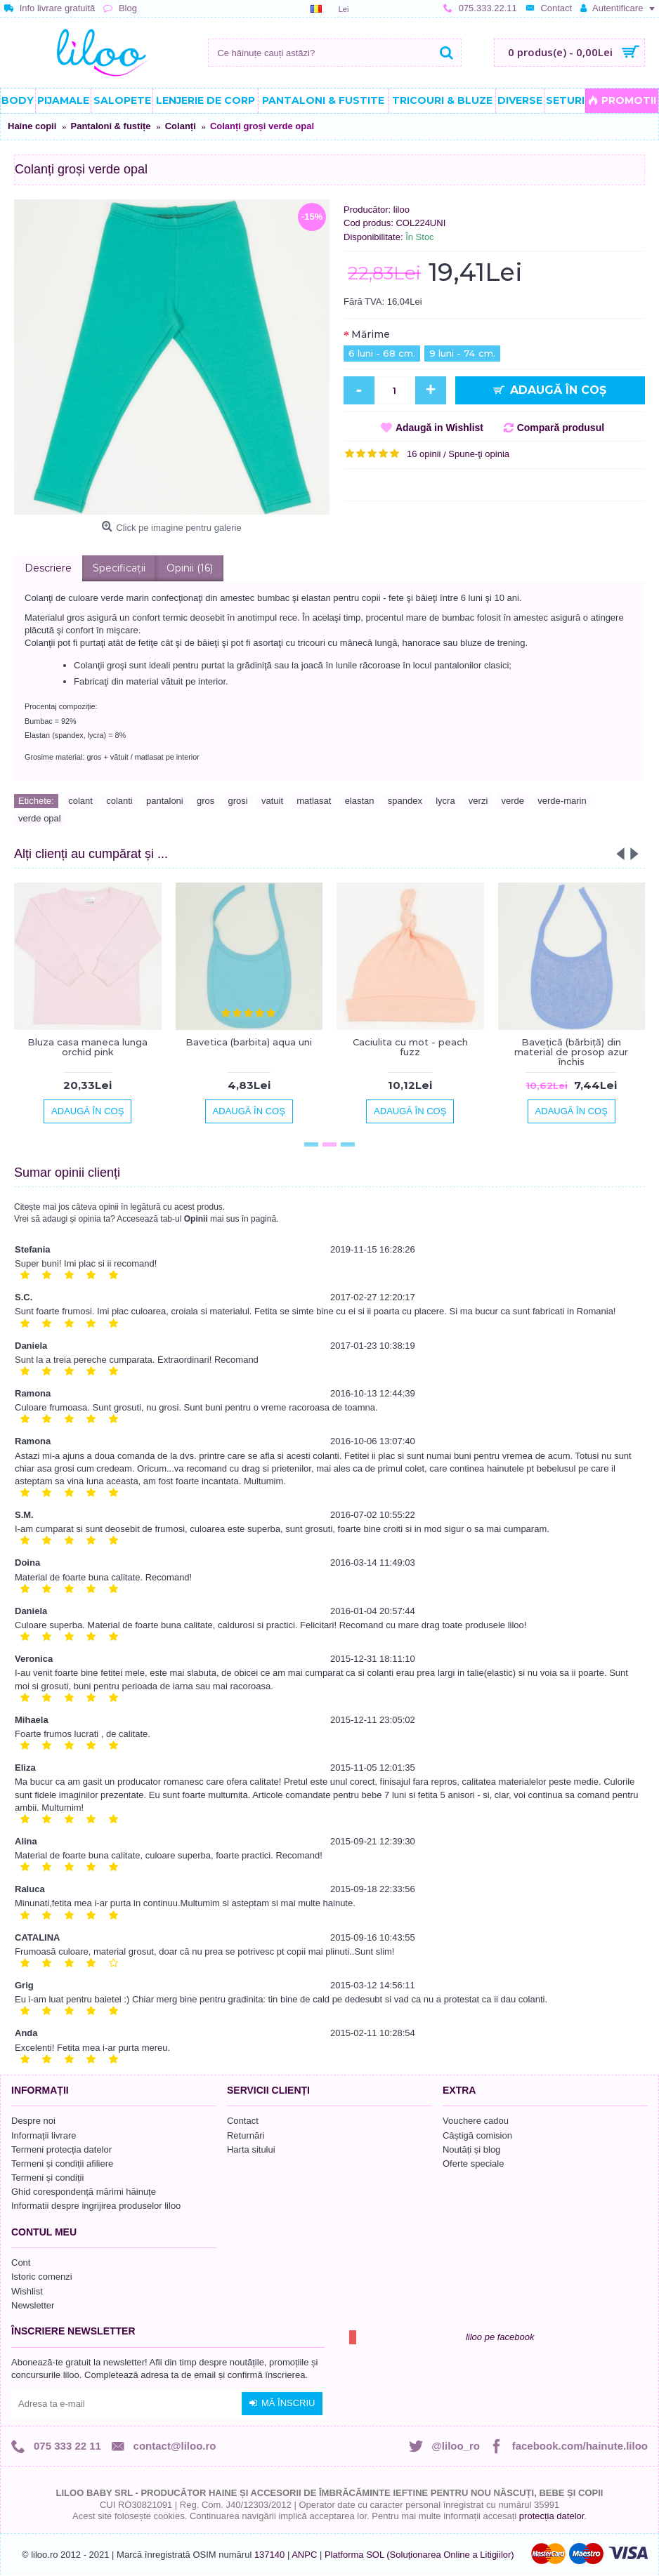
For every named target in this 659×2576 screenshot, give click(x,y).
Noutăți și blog (471, 2149)
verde (513, 800)
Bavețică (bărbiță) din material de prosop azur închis (571, 1052)
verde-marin (561, 800)
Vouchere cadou (476, 2120)
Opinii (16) (190, 568)
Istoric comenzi (41, 2276)
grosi (238, 800)
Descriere (48, 568)
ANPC (304, 2554)
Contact (243, 2120)
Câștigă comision (477, 2135)
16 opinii (424, 454)
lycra (445, 800)
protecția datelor (552, 2516)
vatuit (272, 800)
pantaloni (164, 800)
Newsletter (32, 2305)
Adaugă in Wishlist (439, 427)
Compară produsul (560, 427)
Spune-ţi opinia (478, 454)
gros (205, 800)
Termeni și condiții (47, 2177)
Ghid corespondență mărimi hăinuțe (83, 2191)
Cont (20, 2262)
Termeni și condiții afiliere (62, 2163)
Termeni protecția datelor (61, 2149)
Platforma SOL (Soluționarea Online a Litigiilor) (419, 2554)
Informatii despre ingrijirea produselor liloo (96, 2205)
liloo (401, 209)
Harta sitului (251, 2149)
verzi (478, 800)
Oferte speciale (473, 2163)
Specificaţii (119, 568)
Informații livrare (43, 2135)
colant (80, 800)
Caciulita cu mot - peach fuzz (410, 1046)
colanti (119, 800)
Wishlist (27, 2291)
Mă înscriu (282, 2403)
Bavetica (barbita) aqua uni (248, 1042)
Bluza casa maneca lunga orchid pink (87, 1046)
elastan (359, 800)
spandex (405, 800)
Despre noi (33, 2120)
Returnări (245, 2135)
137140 (269, 2554)
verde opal (39, 818)
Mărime (370, 334)
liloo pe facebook (500, 2337)
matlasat (313, 800)
